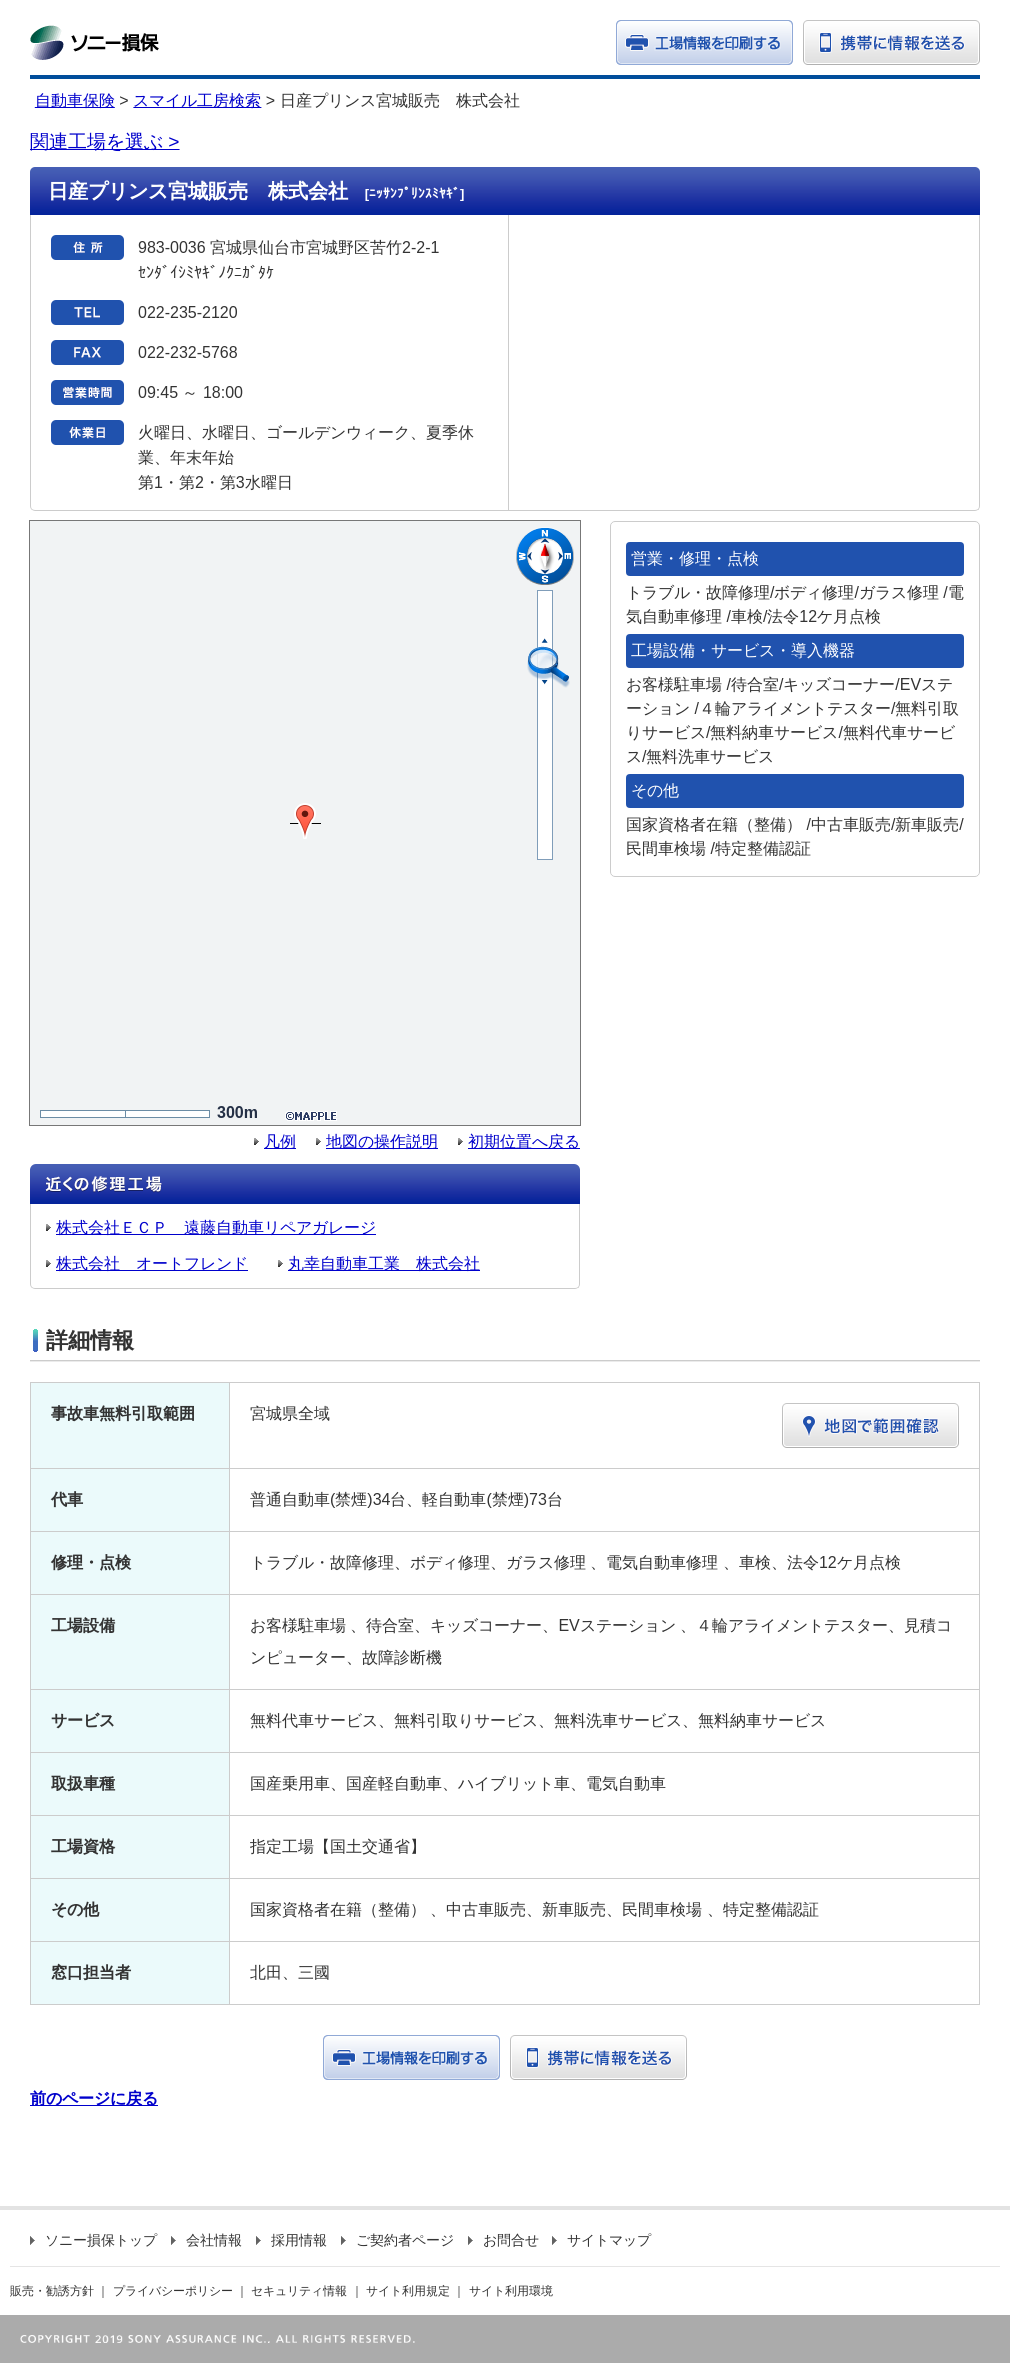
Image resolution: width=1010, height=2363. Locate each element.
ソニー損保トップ (93, 2240)
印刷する (704, 42)
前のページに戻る (94, 2098)
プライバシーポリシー (173, 2291)
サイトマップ (601, 2240)
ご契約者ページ (397, 2240)
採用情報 (291, 2240)
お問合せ (503, 2240)
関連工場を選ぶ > (105, 141)
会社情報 (206, 2240)
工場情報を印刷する (411, 2057)
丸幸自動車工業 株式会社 (384, 1263)
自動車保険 (75, 100)
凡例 (280, 1141)
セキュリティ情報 (299, 2291)
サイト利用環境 (511, 2291)
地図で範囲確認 (870, 1425)
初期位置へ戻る (524, 1141)
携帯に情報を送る (891, 42)
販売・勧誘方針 (52, 2291)
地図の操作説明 (382, 1141)
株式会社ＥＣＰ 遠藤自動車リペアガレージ (216, 1227)
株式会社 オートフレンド (152, 1263)
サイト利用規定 (408, 2291)
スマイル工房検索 (197, 100)
